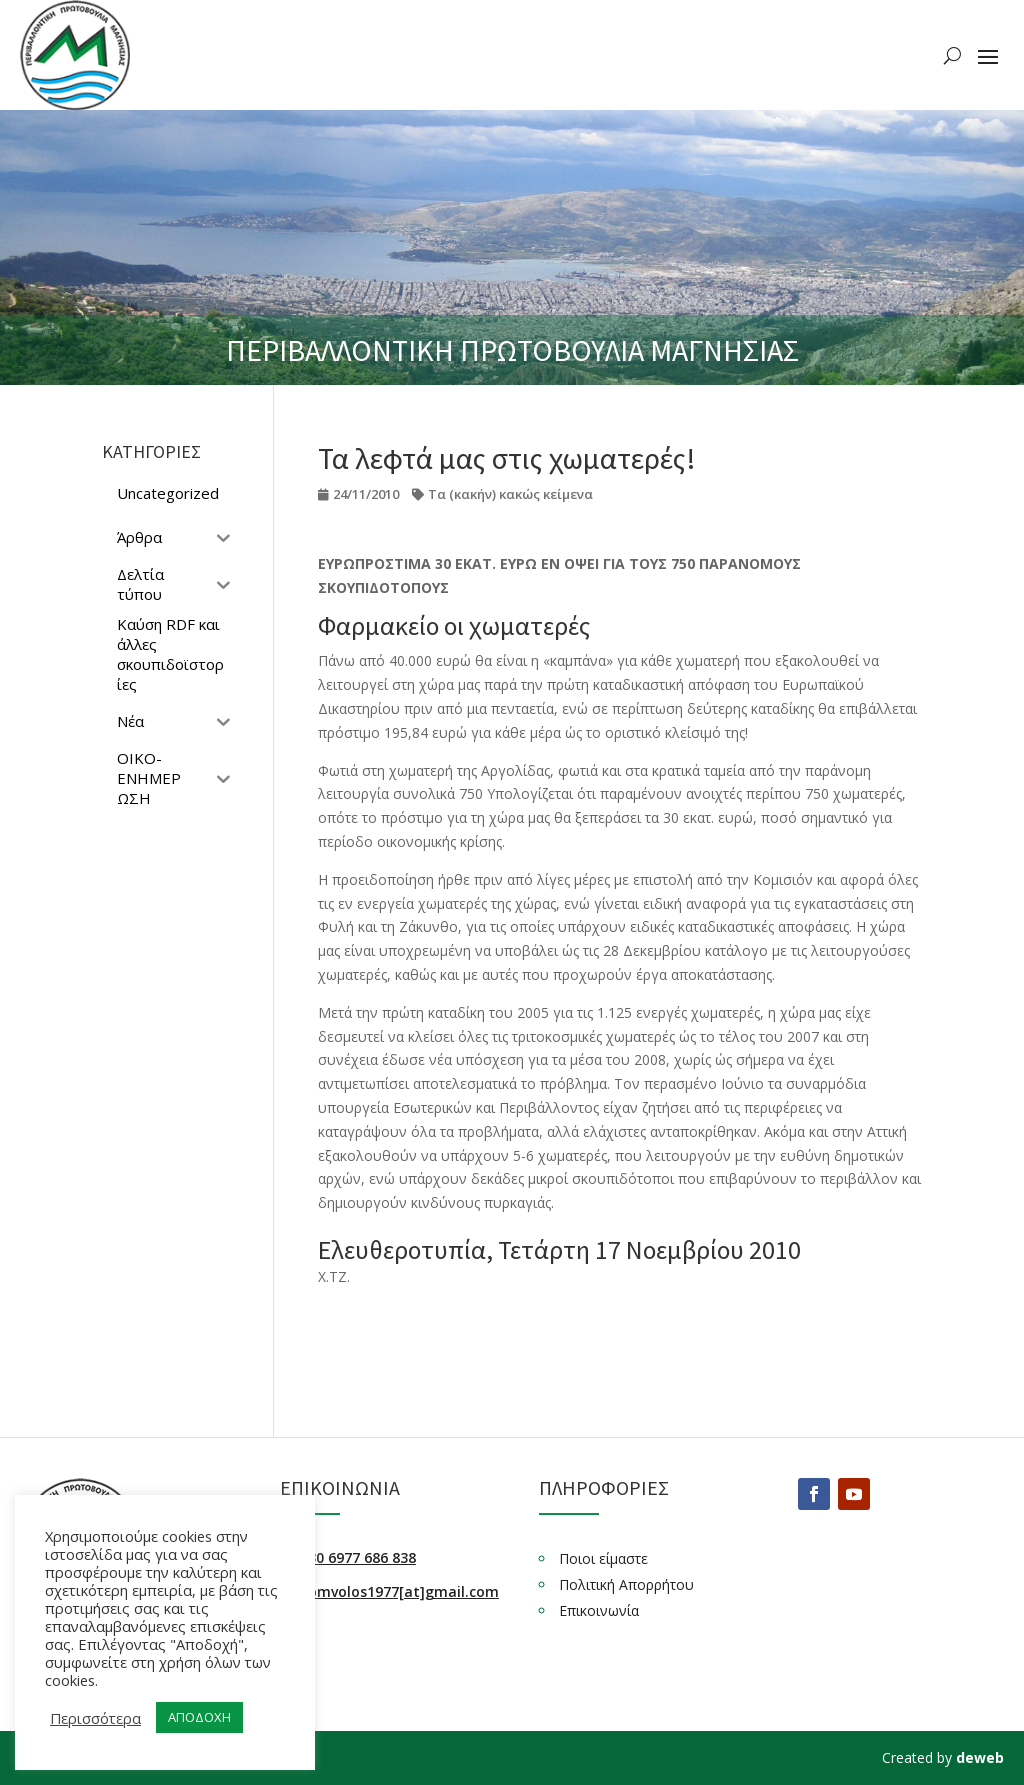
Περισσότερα (95, 1718)
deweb (980, 1757)
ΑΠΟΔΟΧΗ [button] (199, 1717)
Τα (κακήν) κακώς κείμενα (510, 494)
